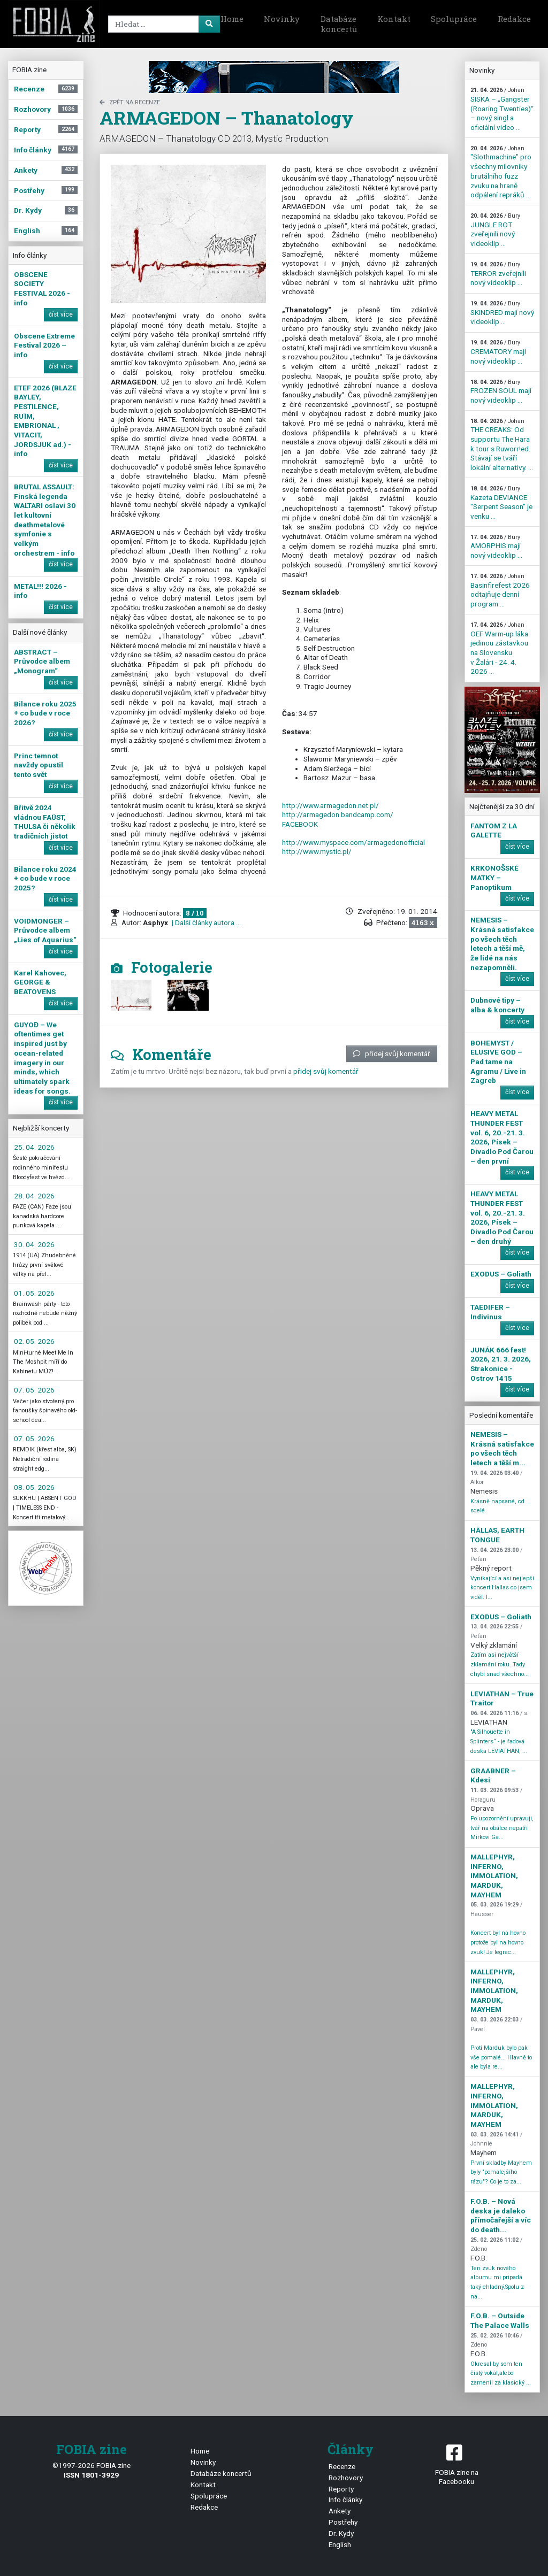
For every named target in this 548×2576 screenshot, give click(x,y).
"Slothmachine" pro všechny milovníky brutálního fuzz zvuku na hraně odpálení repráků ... (500, 172)
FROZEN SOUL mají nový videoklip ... (500, 391)
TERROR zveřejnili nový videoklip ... (498, 274)
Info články (345, 2499)
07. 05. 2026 (34, 1390)
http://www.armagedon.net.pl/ (330, 805)
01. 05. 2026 (34, 1293)
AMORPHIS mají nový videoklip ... (496, 546)
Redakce (514, 18)
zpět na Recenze (130, 102)
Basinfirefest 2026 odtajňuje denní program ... (500, 590)
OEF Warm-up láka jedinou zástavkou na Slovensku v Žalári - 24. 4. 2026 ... (499, 648)
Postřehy (343, 2522)
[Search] (162, 24)
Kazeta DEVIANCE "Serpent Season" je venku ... (501, 502)
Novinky (282, 18)
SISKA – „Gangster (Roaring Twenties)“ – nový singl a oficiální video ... (502, 109)
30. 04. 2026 (34, 1244)
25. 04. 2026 (34, 1147)
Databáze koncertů (339, 24)
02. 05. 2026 (34, 1341)
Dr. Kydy (341, 2533)
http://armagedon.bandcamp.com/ (337, 814)
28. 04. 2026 (34, 1195)
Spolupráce (454, 18)
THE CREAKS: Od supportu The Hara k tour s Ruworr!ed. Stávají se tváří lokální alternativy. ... (501, 445)
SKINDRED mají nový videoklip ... (502, 313)
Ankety (340, 2510)
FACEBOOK (300, 824)
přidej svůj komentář (391, 1053)
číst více (61, 314)
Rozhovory (346, 2477)
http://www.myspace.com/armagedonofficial (353, 842)
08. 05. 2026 (34, 1487)
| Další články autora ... (205, 922)
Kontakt (393, 18)
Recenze (342, 2466)
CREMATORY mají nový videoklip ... (498, 352)
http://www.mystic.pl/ (317, 851)
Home (231, 18)
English (340, 2544)
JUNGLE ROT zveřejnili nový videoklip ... (495, 230)
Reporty (341, 2489)
